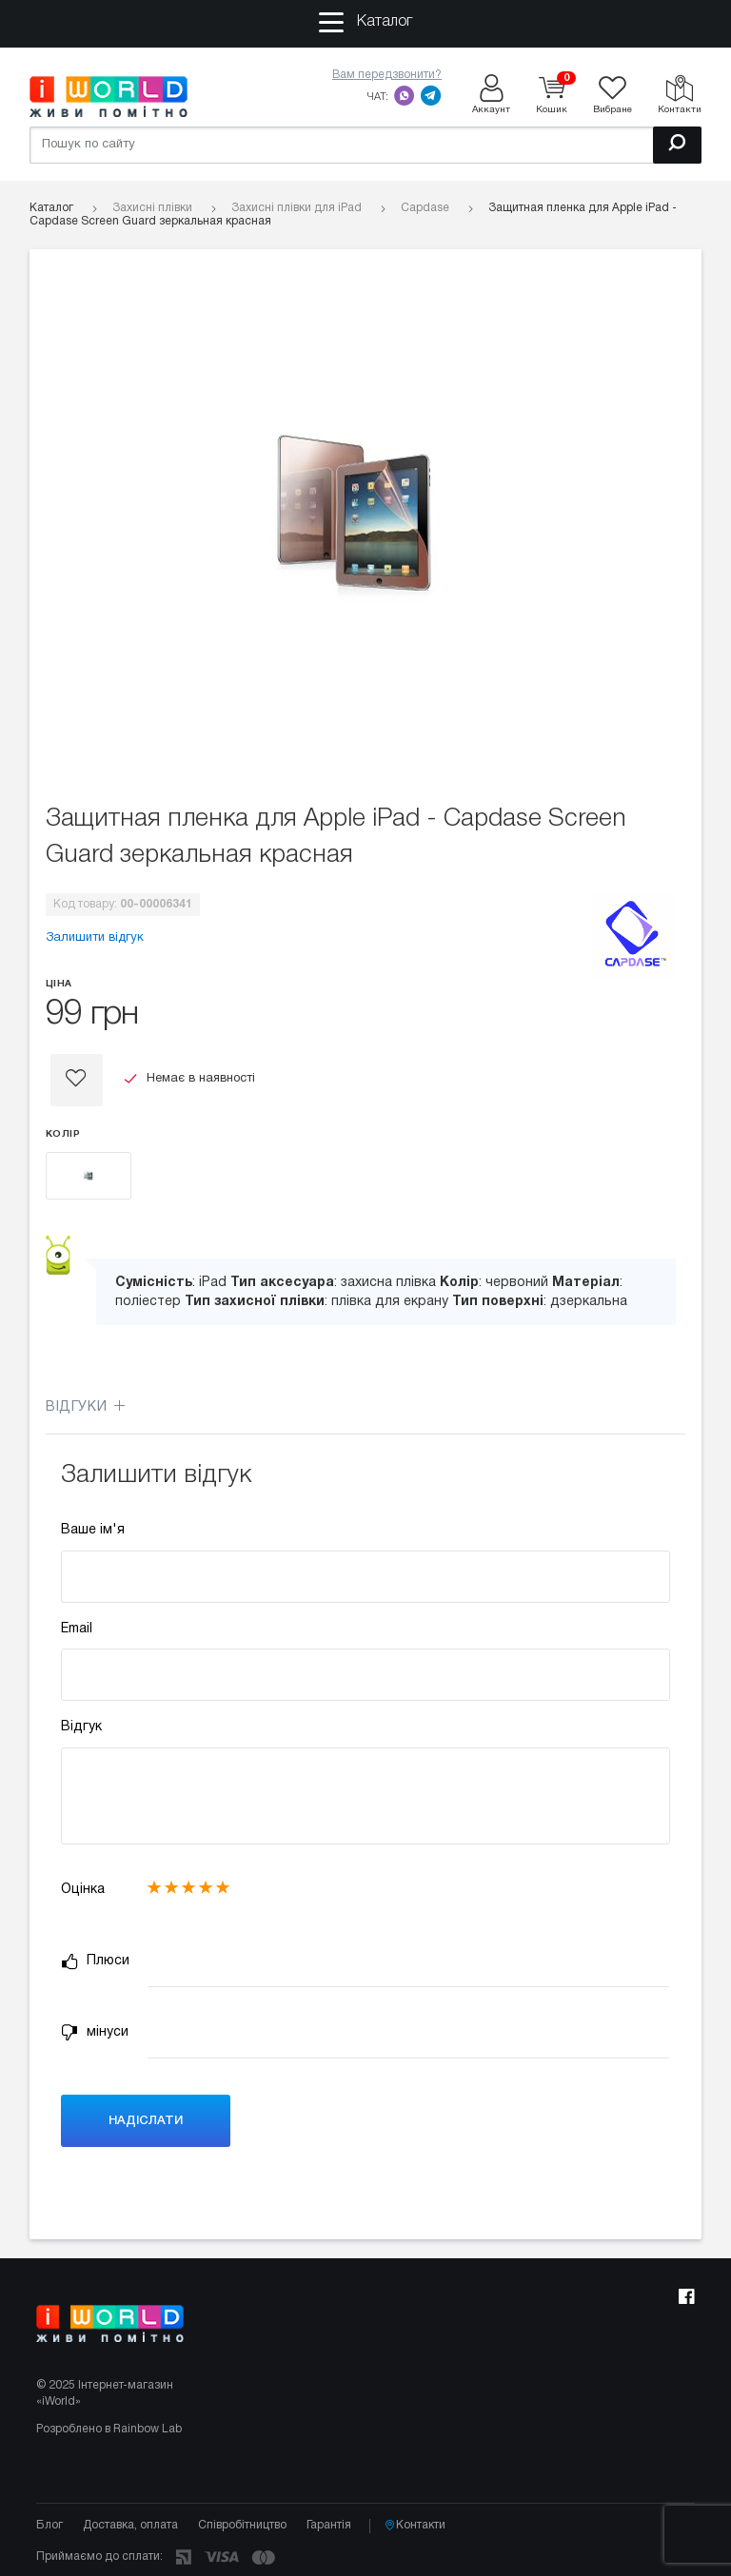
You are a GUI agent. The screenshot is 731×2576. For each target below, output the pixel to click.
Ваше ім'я (93, 1530)
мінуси (94, 2032)
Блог (49, 2525)
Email (76, 1629)
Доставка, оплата (130, 2525)
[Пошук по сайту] (365, 145)
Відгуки (85, 1407)
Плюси (95, 1961)
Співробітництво (242, 2525)
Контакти (415, 2525)
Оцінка (83, 1889)
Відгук (81, 1727)
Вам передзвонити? (387, 74)
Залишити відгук (95, 938)
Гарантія (328, 2525)
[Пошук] (677, 145)
